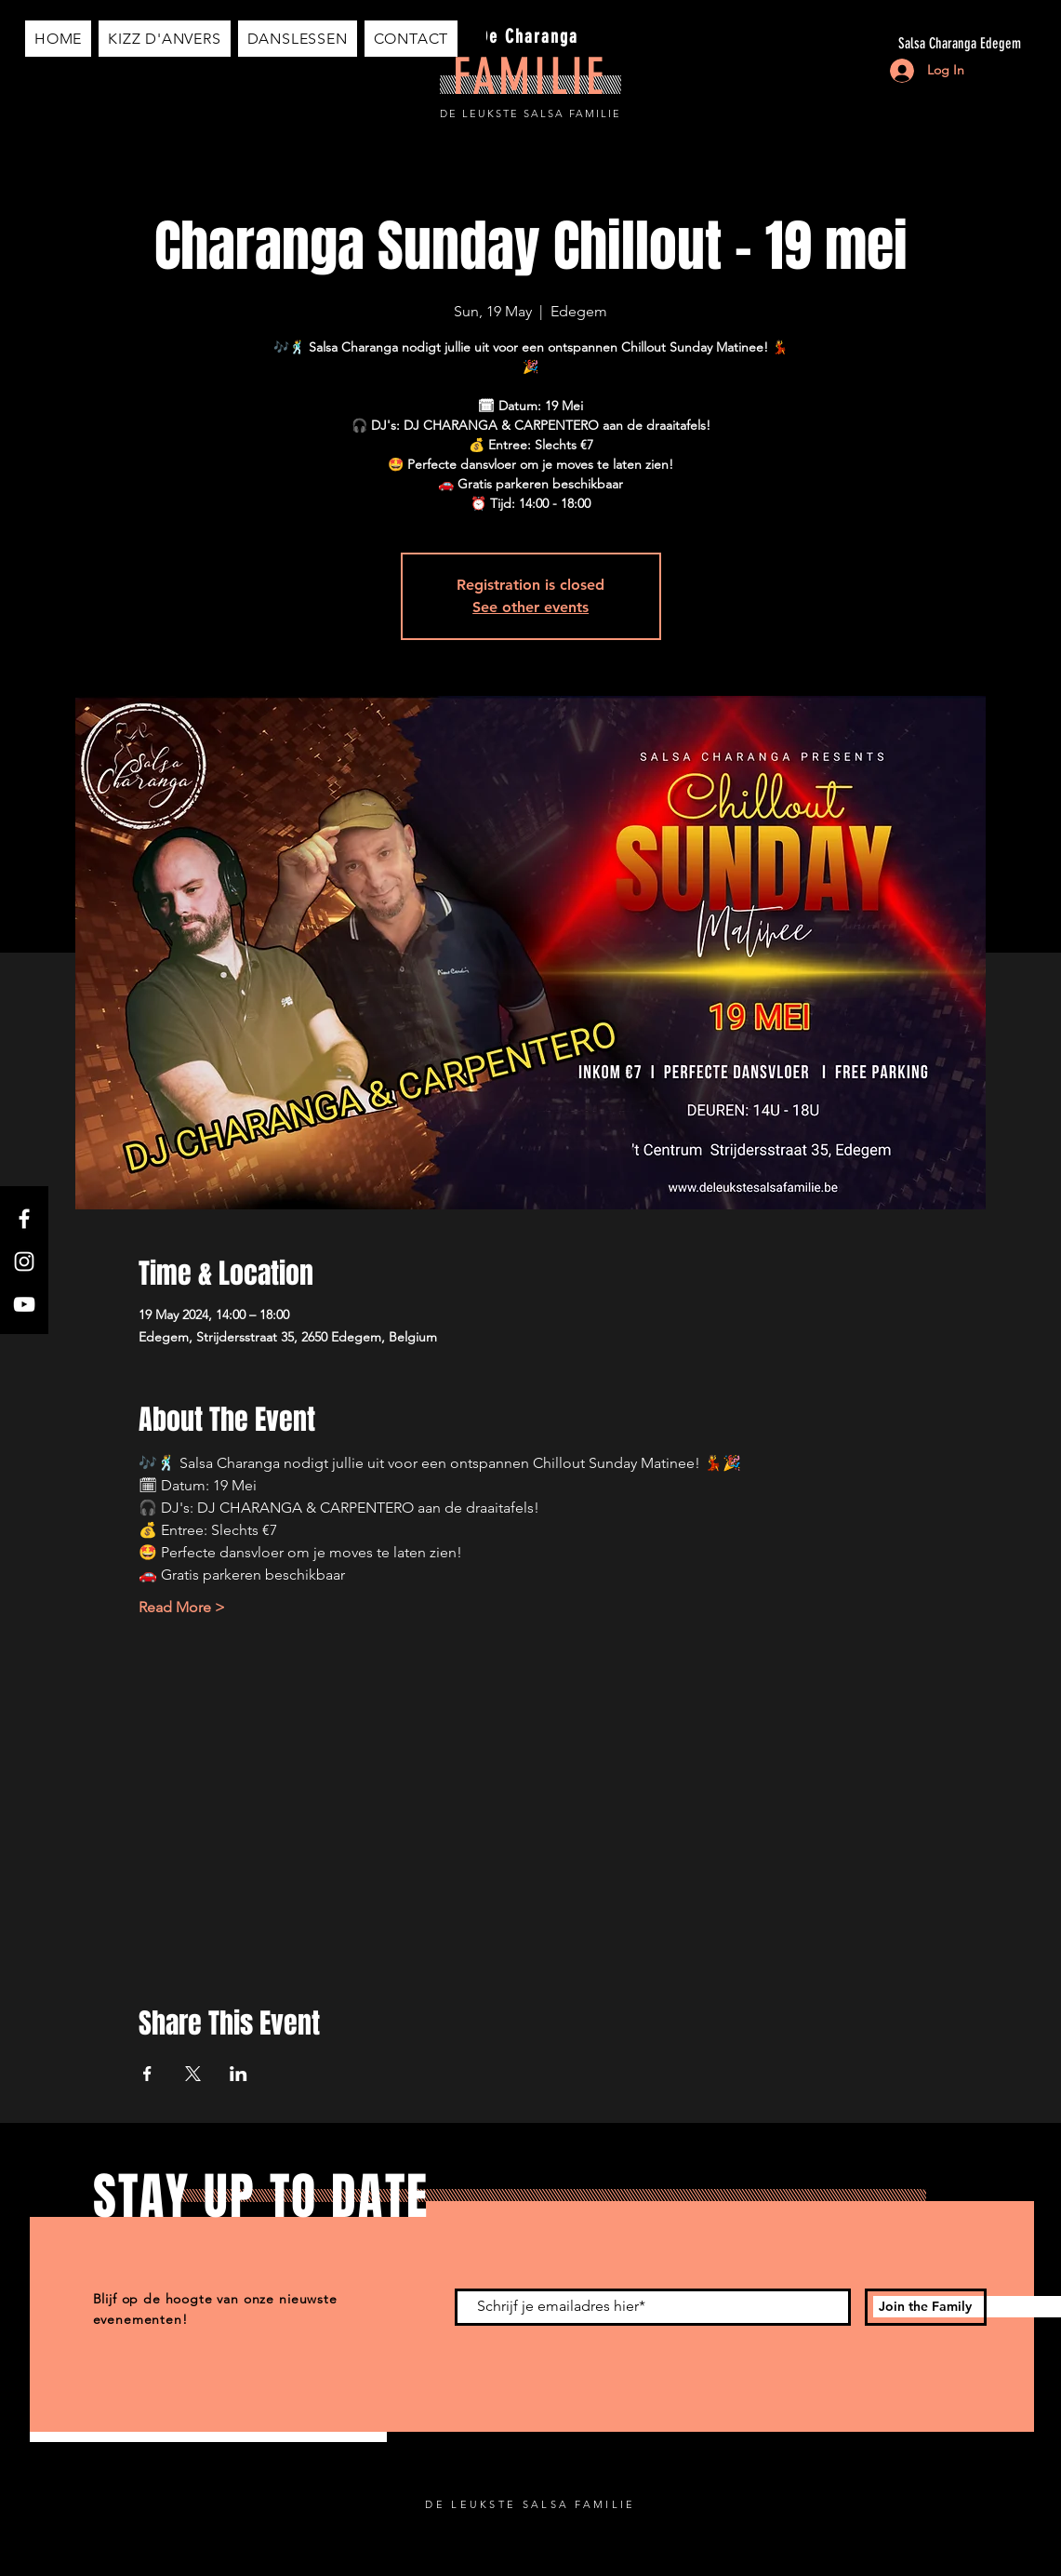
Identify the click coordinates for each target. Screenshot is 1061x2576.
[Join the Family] (926, 2307)
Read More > (182, 1607)
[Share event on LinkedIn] (238, 2073)
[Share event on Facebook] (147, 2073)
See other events (530, 607)
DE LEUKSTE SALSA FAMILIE (530, 113)
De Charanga (528, 36)
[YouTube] (24, 1304)
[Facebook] (24, 1219)
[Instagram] (24, 1261)
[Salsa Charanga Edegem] (845, 43)
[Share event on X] (193, 2073)
